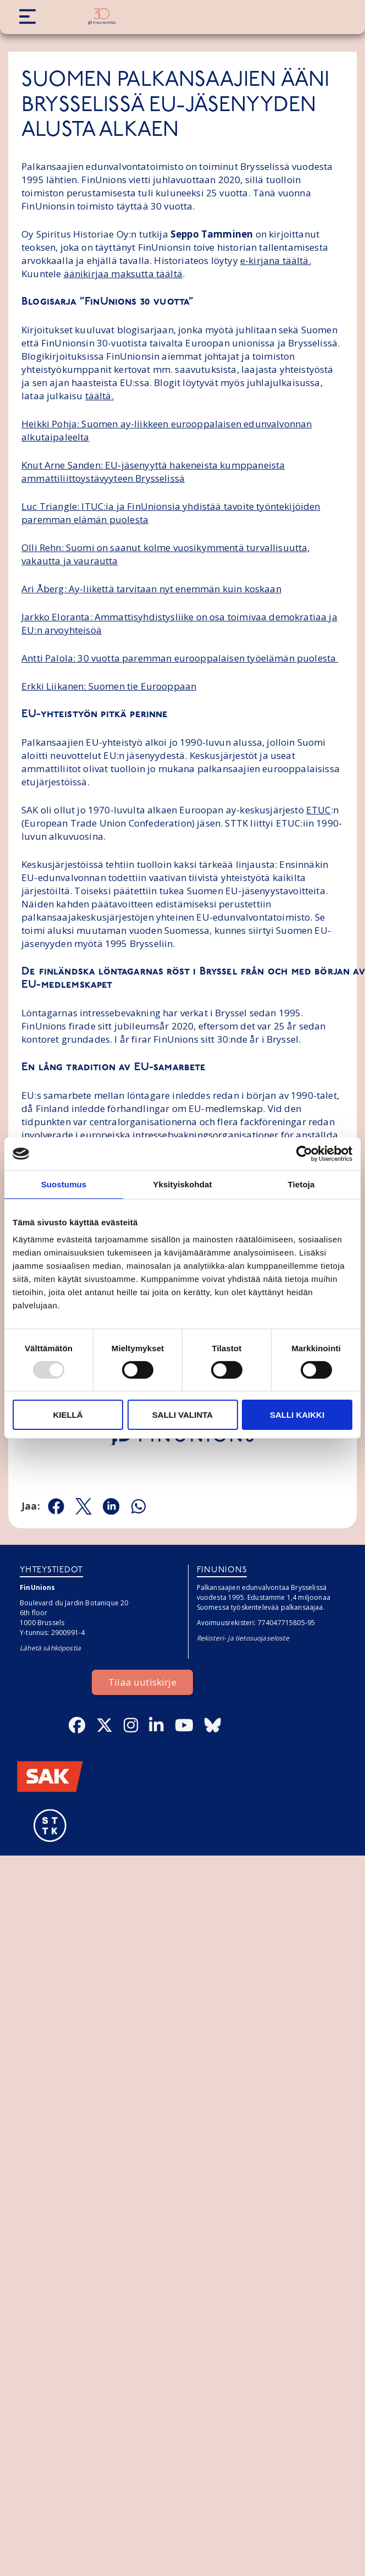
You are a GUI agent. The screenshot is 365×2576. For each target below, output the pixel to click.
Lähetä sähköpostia (50, 1648)
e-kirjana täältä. (275, 260)
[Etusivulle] (101, 16)
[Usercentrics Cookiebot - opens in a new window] (304, 1154)
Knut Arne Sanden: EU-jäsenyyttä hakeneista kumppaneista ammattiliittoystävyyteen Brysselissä (153, 472)
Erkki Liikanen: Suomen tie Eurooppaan (108, 686)
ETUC (318, 809)
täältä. (99, 395)
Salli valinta (182, 1414)
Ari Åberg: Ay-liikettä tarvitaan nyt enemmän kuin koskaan (151, 588)
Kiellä (67, 1414)
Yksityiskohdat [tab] (182, 1184)
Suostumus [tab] (64, 1184)
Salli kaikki (297, 1414)
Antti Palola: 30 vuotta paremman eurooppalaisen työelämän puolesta (179, 658)
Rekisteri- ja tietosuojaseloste (243, 1638)
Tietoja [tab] (301, 1184)
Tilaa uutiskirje (142, 1682)
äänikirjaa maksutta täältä (123, 273)
